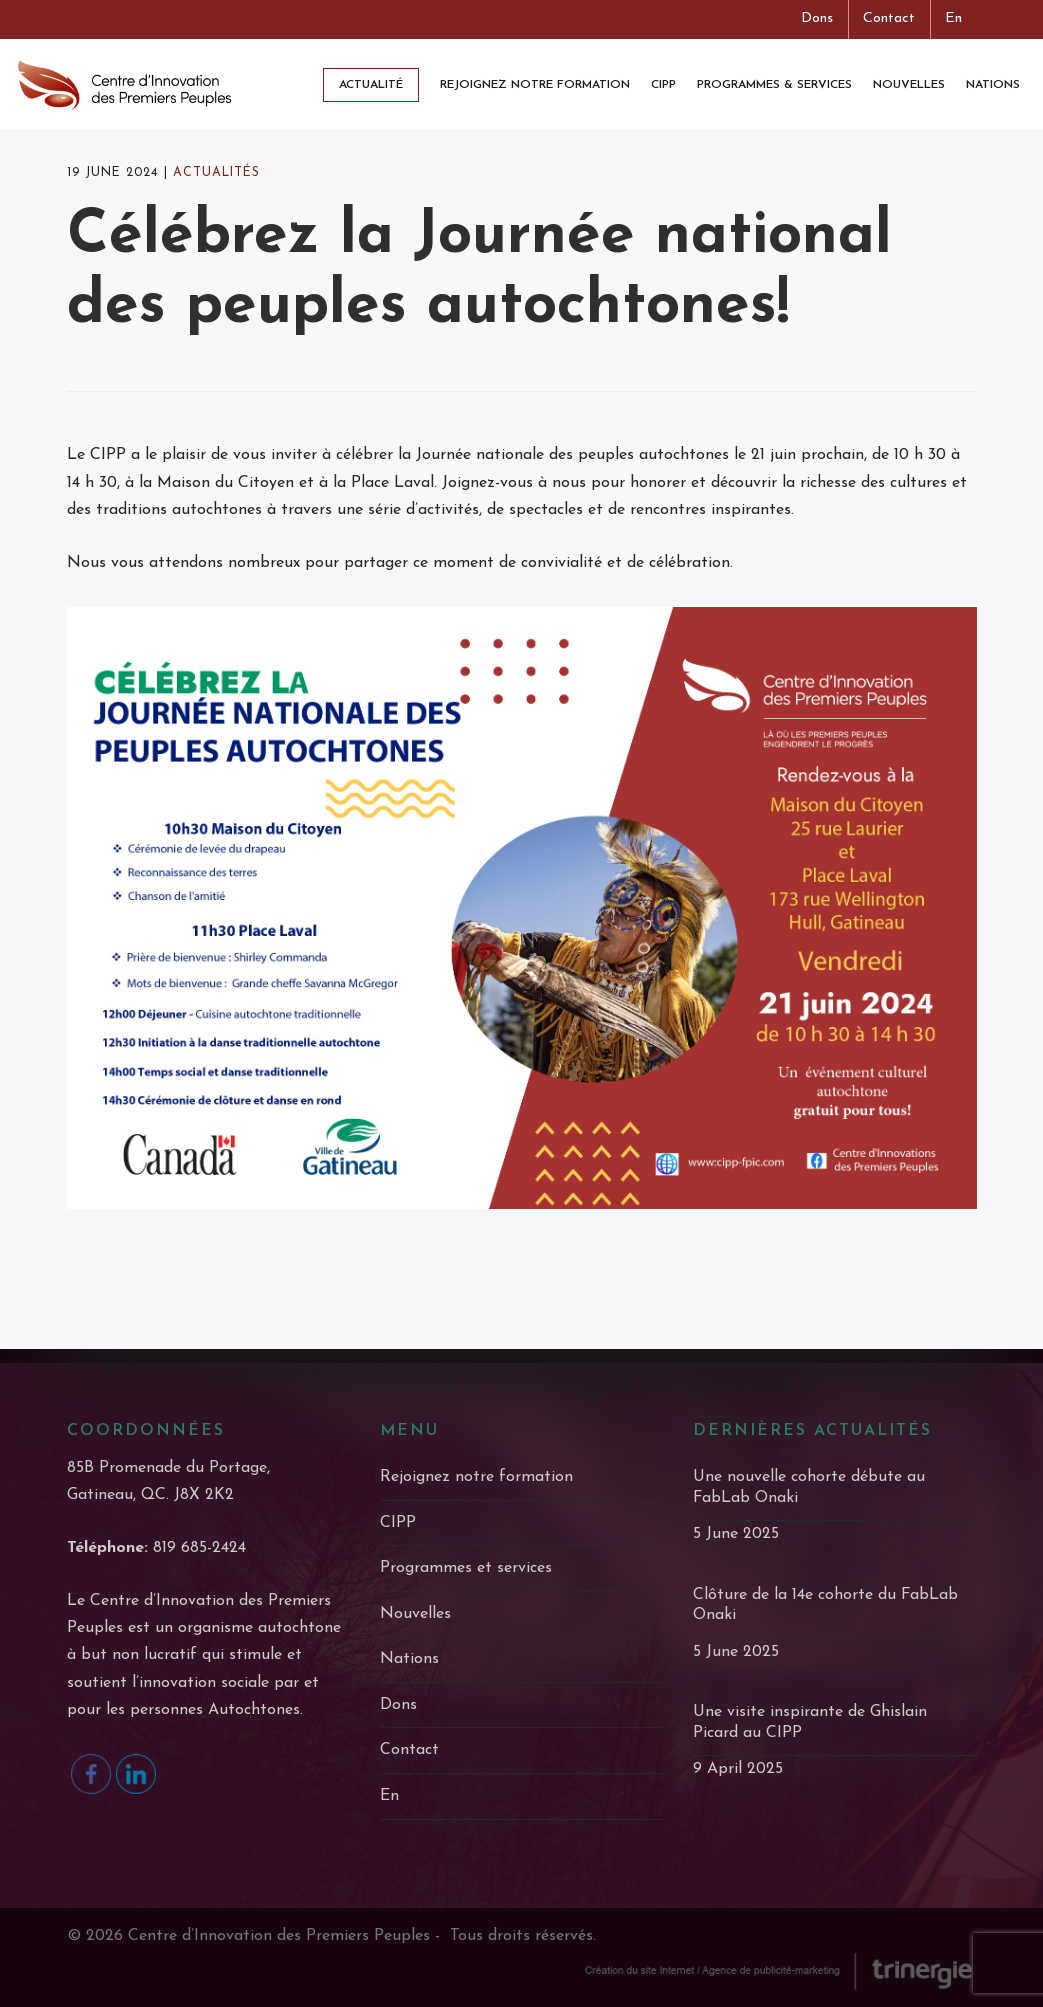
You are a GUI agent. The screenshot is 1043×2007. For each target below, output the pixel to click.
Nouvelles (415, 1614)
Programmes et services (466, 1568)
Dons (817, 18)
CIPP (398, 1523)
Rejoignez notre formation (476, 1477)
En (953, 18)
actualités (216, 187)
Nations (409, 1659)
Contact (889, 18)
